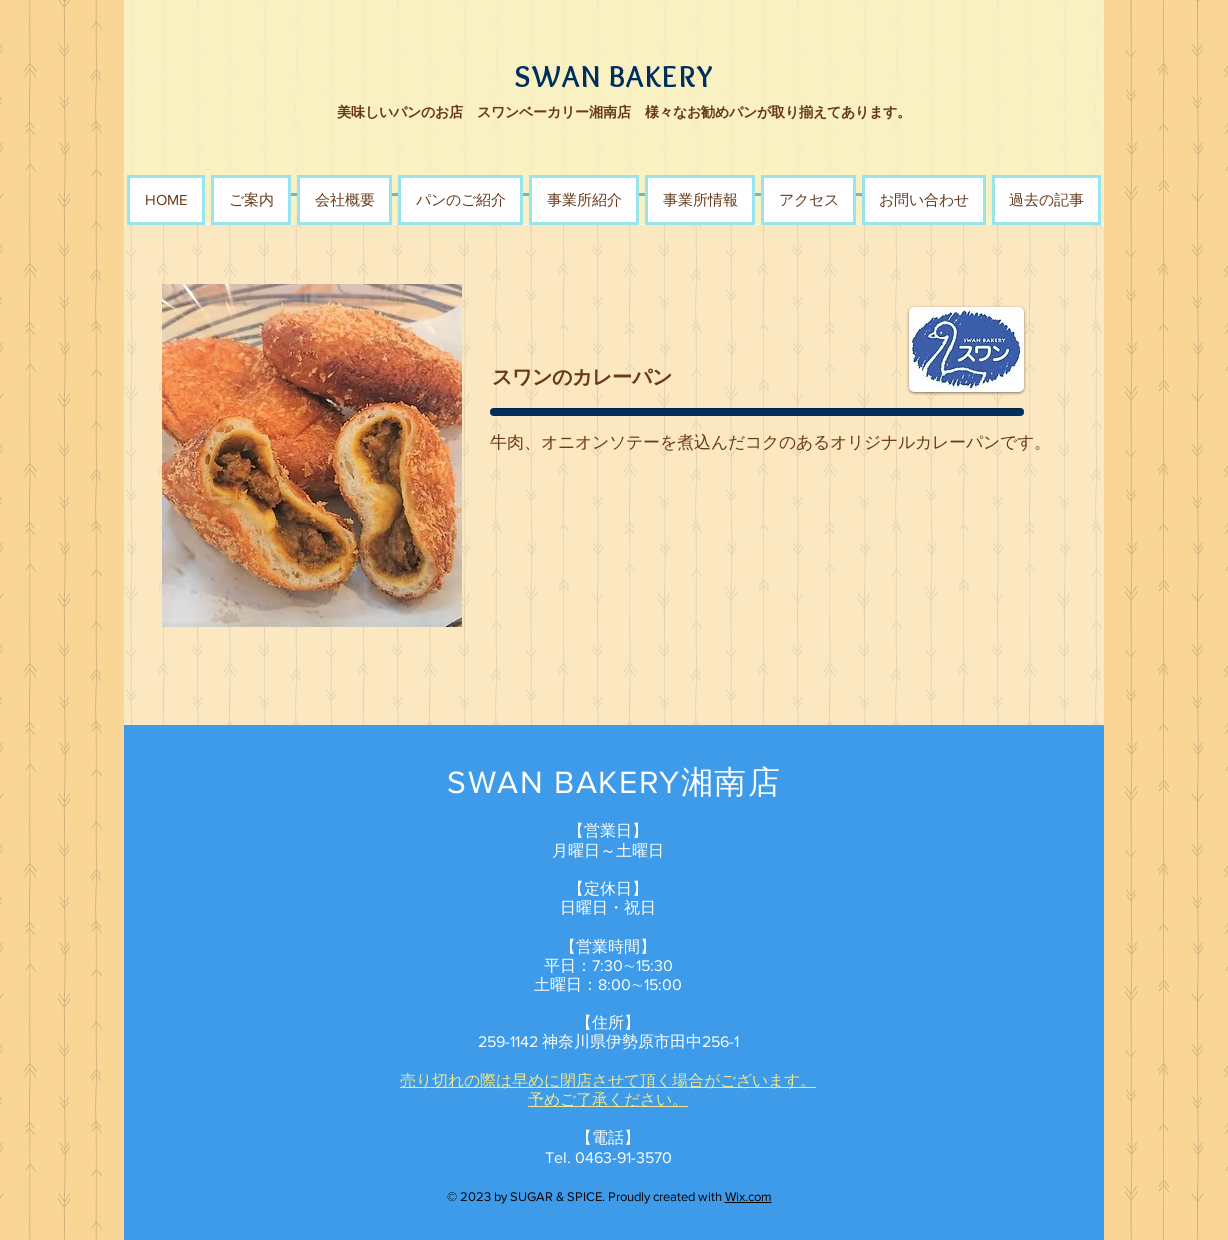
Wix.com (748, 1196)
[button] (460, 200)
